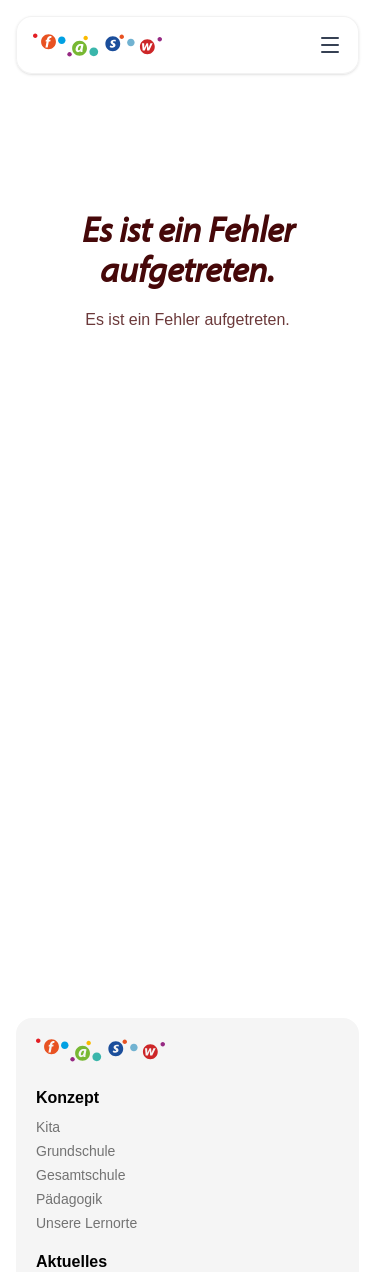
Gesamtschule (80, 1175)
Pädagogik (69, 1199)
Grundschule (75, 1151)
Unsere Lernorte (86, 1223)
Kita (48, 1127)
